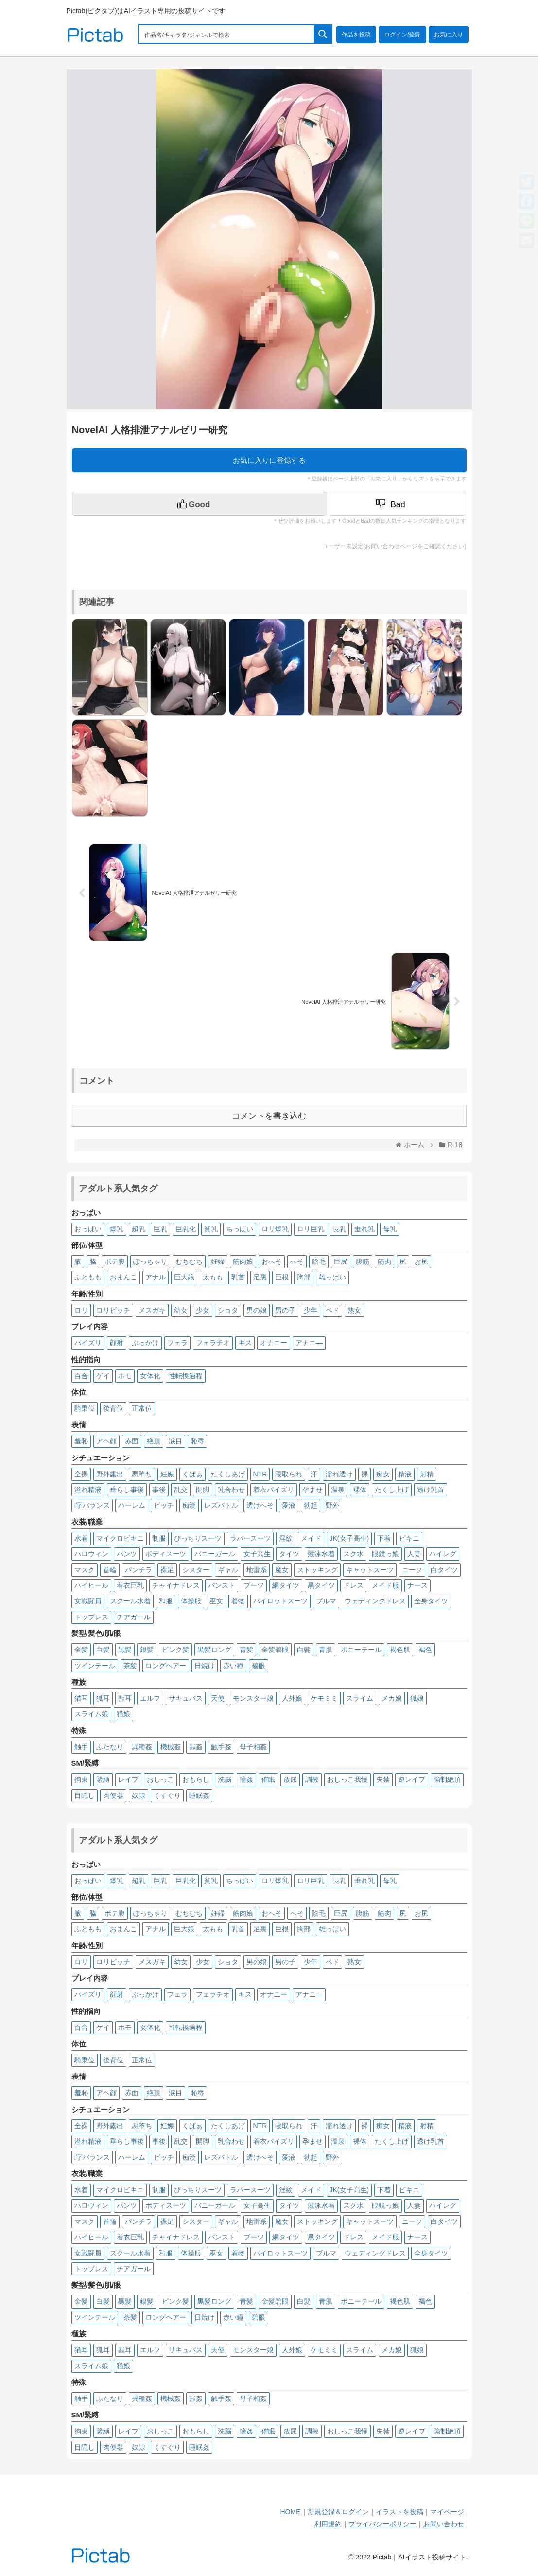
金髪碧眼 (275, 1649)
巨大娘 (184, 1277)
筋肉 (384, 1261)
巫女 (216, 1601)
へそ (297, 1261)
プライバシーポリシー (382, 2524)
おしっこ (160, 1779)
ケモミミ (324, 1698)
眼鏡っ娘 (385, 1554)
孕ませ (312, 1489)
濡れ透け (339, 1474)
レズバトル (221, 1505)
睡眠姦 (199, 1795)
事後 (159, 1489)
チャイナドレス (176, 1585)
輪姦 (246, 1779)
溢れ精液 (88, 1489)
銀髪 (147, 1649)
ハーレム (131, 1505)
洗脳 (224, 1779)
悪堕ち (142, 1474)
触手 (81, 1747)
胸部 (304, 1277)
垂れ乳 (364, 1229)
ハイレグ (442, 1554)
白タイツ (444, 1570)
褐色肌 (400, 1649)
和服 (166, 1601)
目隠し (84, 1795)
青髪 (246, 1649)
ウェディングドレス (375, 1601)
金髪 (81, 1649)
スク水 (353, 1554)
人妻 (414, 1554)
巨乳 (160, 1229)
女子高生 (257, 1554)
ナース (417, 1585)
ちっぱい (239, 1229)
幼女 (181, 1310)
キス (245, 1343)
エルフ (150, 1698)
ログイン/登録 (402, 34)
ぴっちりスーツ (198, 1538)
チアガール (134, 1617)
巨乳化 (185, 1229)
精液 (405, 1474)
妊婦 (218, 1261)
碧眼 (258, 1666)
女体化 (150, 1376)
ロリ (81, 1310)
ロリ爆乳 (275, 1229)
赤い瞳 (233, 1666)
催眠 (268, 1779)
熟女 (354, 1310)
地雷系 (256, 1570)
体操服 (191, 1601)
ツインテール (94, 1666)
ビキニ (409, 1538)
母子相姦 (253, 1747)
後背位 (113, 1408)
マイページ (447, 2512)
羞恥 (81, 1441)
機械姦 (170, 1747)
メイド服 (385, 1585)
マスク (84, 1570)
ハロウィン (91, 1554)
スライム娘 (91, 1714)
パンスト (221, 1585)
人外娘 (292, 1698)
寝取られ (288, 1474)
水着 (81, 1538)
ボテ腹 (114, 1261)
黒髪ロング (214, 1649)
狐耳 (103, 1698)
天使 (218, 1698)
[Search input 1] (227, 34)
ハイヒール (91, 1585)
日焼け (204, 1666)
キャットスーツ (370, 1570)
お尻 (421, 1261)
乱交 (181, 1489)
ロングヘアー (165, 1666)
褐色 (425, 1649)
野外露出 (109, 1474)
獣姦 (196, 1747)
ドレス (353, 1585)
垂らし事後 (127, 1489)
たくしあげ (228, 1474)
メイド (311, 1538)
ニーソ (412, 1570)
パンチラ (138, 1570)
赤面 (132, 1441)
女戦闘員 (88, 1601)
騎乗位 (84, 1408)
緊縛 (103, 1779)
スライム (359, 1698)
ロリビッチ (113, 1310)
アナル (155, 1277)
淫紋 (286, 1538)
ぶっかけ (145, 1343)
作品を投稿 (356, 34)
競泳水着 (321, 1554)
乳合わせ (231, 1489)
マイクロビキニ (120, 1538)
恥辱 (197, 1441)
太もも (213, 1277)
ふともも (88, 1277)
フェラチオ (213, 1343)
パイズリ (88, 1343)
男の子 (285, 1310)
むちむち (189, 1261)
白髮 (304, 1649)
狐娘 (417, 1698)
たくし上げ (392, 1489)
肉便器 (113, 1795)
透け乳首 (430, 1489)
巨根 (282, 1277)
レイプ (128, 1779)
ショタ (228, 1310)
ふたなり (109, 1747)
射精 (427, 1474)
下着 (384, 1538)
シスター (195, 1570)
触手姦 (221, 1747)
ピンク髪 (175, 1649)
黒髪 (125, 1649)
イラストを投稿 (399, 2512)
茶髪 (130, 1666)
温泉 (338, 1489)
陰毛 (319, 1261)
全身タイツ (431, 1601)
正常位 (142, 1408)
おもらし (195, 1779)
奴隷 (138, 1795)
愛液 (288, 1505)
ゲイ (103, 1376)
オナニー (273, 1343)
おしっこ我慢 (347, 1779)
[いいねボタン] (199, 503)
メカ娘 (392, 1698)
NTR (260, 1474)
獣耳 (125, 1698)
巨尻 (340, 1261)
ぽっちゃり (150, 1261)
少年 (310, 1310)
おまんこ (123, 1277)
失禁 (383, 1779)
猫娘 (123, 1714)
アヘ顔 (106, 1441)
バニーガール (214, 1554)
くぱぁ (192, 1474)
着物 (238, 1601)
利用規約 (328, 2524)
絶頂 (153, 1441)
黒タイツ (321, 1585)
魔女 (282, 1570)
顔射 (116, 1343)
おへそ (271, 1261)
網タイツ (285, 1585)
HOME (290, 2512)
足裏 (260, 1277)
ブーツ (253, 1585)
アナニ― (309, 1343)
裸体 (359, 1489)
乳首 (238, 1277)
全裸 (81, 1474)
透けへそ (260, 1505)
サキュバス (186, 1698)
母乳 (390, 1229)
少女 (202, 1310)
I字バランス (92, 1505)
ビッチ (164, 1505)
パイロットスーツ (280, 1601)
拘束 (81, 1779)
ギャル (228, 1570)
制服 (159, 1538)
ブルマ (326, 1601)
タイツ (289, 1554)
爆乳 (116, 1229)
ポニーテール (361, 1649)
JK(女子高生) (349, 1538)
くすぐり (167, 1795)
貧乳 (211, 1229)
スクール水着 (130, 1601)
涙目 (175, 1441)
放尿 (290, 1779)
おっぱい (88, 1229)
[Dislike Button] (398, 503)
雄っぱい (332, 1277)
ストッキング (317, 1570)
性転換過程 (186, 1376)
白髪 (103, 1649)
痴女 (383, 1474)
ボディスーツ (165, 1554)
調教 (312, 1779)
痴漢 (189, 1505)
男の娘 (256, 1310)
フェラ (177, 1343)
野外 (332, 1505)
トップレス (91, 1617)
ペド (332, 1310)
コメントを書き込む (269, 1115)
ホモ (125, 1376)
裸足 (167, 1570)
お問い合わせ (443, 2524)
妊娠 (167, 1474)
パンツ (127, 1554)
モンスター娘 (253, 1698)
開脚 (202, 1489)
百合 (81, 1376)
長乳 (339, 1229)
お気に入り (448, 34)
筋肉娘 (243, 1261)
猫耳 (81, 1698)
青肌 (325, 1649)
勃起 (310, 1505)
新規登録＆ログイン (338, 2512)
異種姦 (142, 1747)
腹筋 (362, 1261)
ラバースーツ (250, 1538)
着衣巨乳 (130, 1585)
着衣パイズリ (273, 1489)
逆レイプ (411, 1779)
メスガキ (152, 1310)
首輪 (110, 1570)
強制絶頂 (447, 1779)
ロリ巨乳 (310, 1229)
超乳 (138, 1229)
